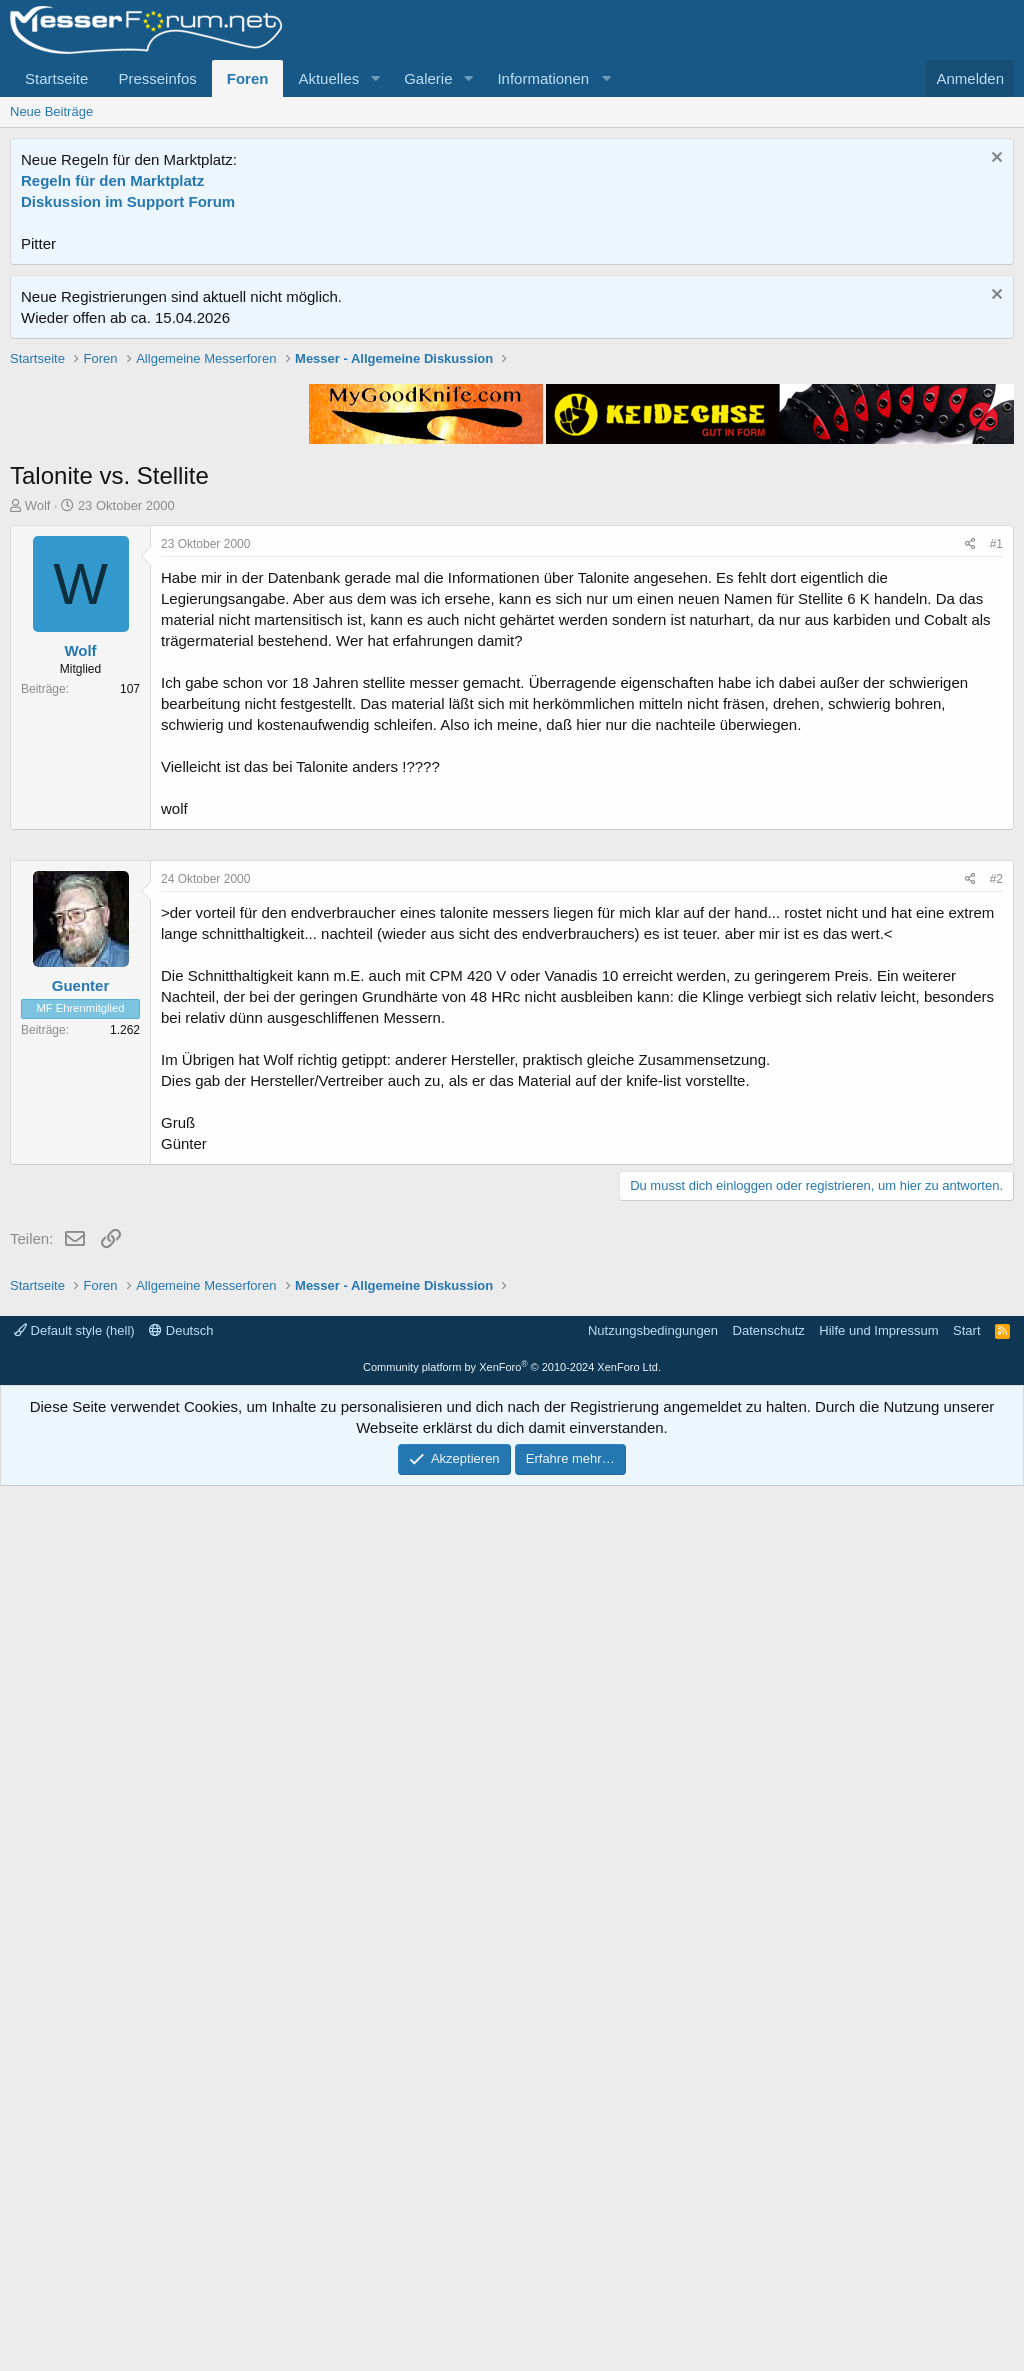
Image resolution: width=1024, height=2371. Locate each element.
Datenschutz (769, 2215)
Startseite (56, 78)
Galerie (428, 78)
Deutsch (181, 2215)
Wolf (38, 790)
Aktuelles (328, 78)
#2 (996, 1479)
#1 (996, 829)
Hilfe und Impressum (878, 2215)
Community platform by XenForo (512, 2252)
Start (966, 2215)
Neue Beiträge (51, 111)
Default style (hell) (74, 2215)
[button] (375, 78)
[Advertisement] (512, 489)
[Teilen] (970, 829)
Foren (248, 78)
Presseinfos (157, 78)
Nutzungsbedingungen (653, 2215)
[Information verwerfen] (994, 159)
